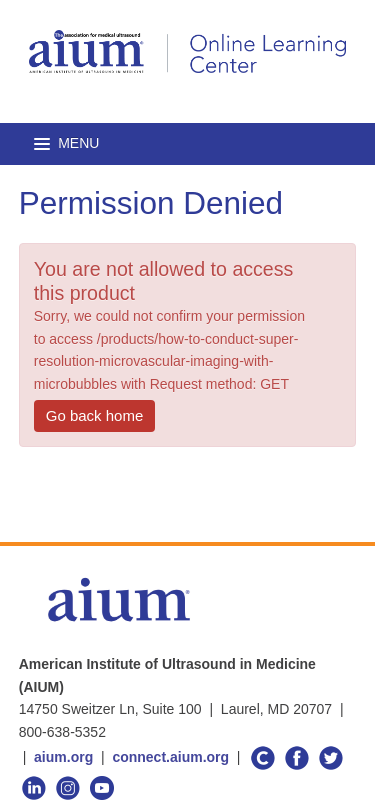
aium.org (63, 757)
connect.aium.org (170, 757)
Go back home (95, 415)
